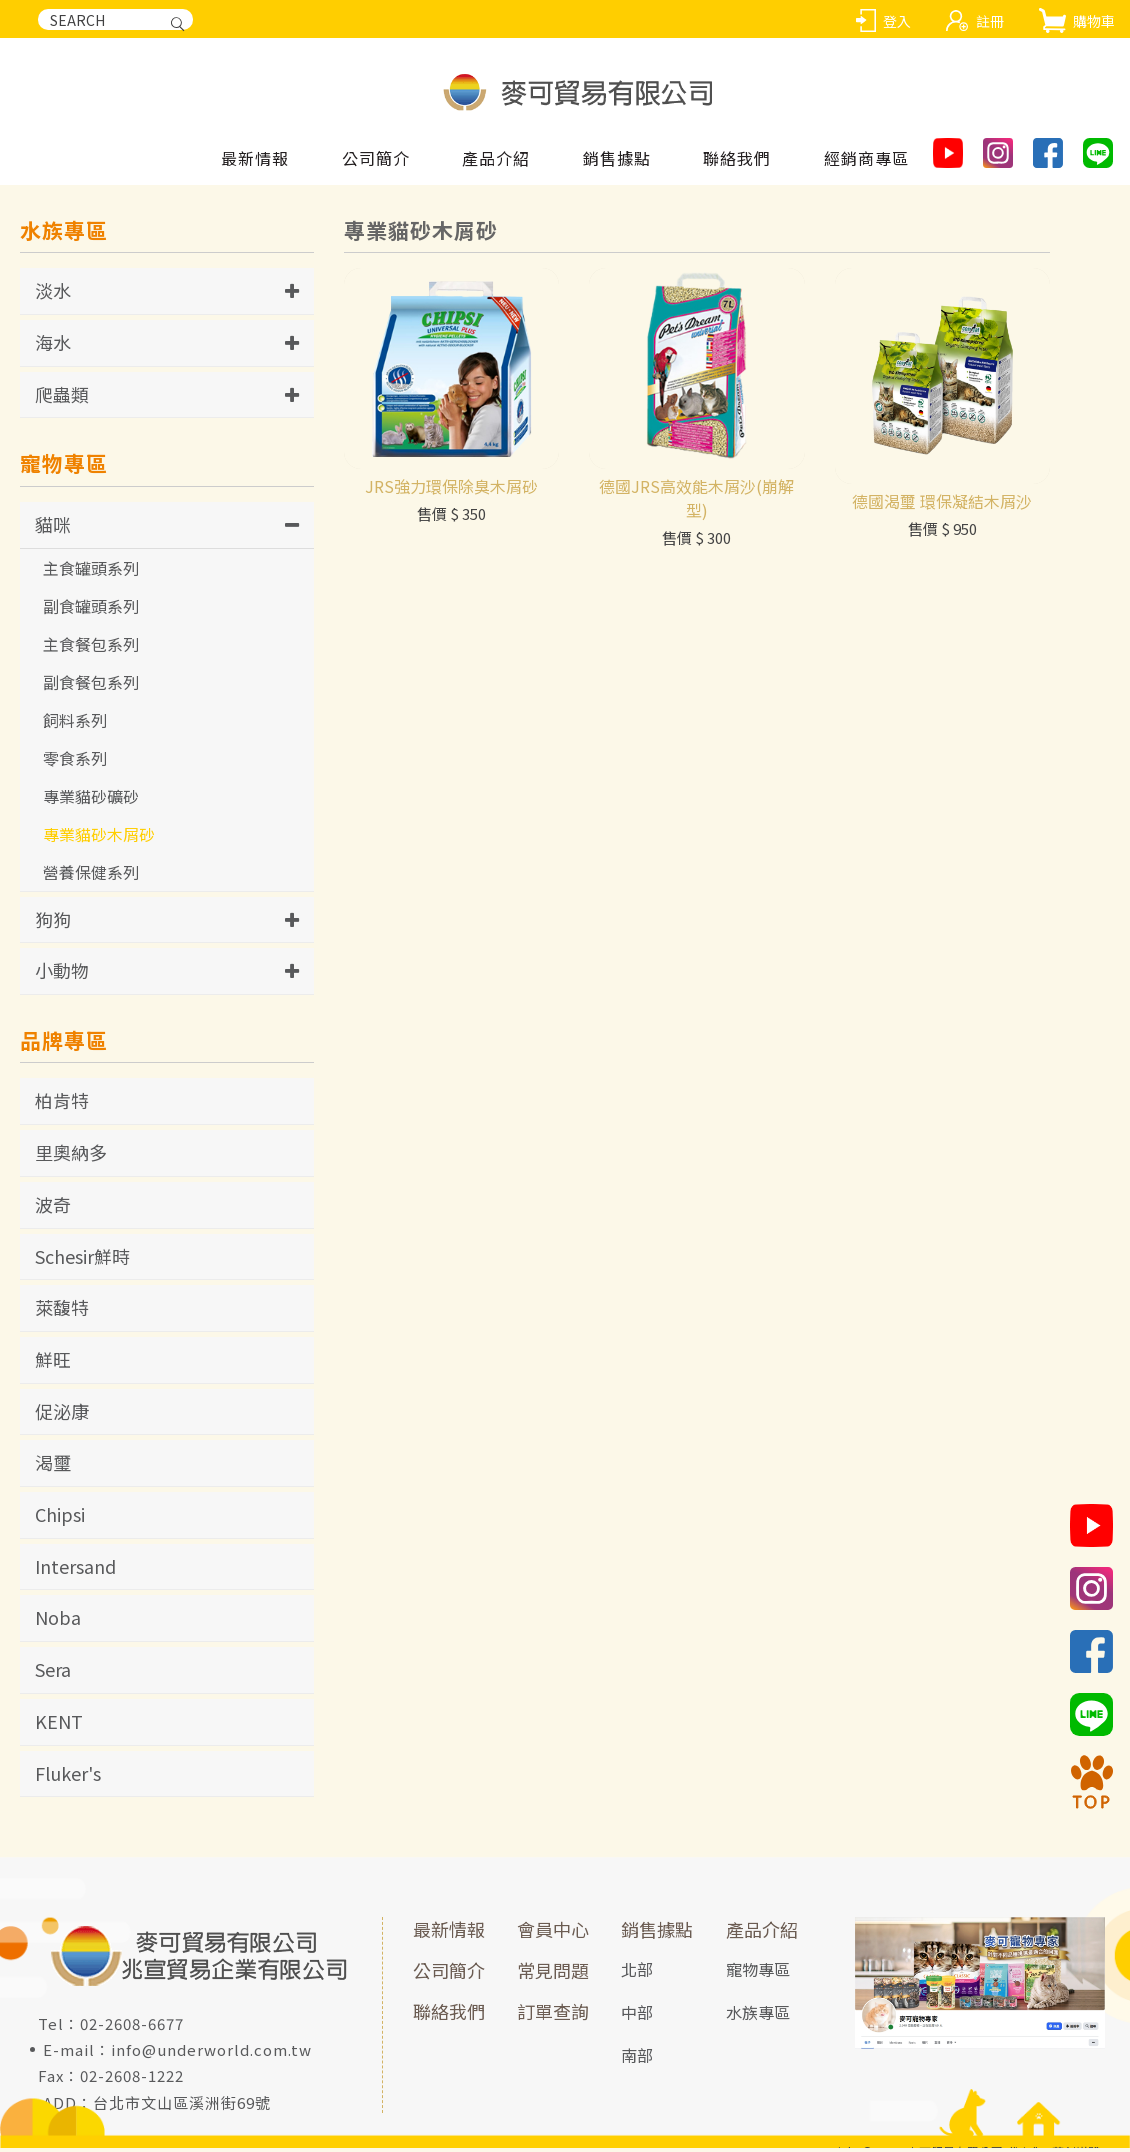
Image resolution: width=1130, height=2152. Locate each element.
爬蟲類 (62, 397)
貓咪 (53, 527)
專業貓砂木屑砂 (99, 837)
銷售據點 (657, 1933)
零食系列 (75, 761)
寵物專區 (758, 1973)
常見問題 (553, 1974)
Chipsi (60, 1518)
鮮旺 (53, 1363)
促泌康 (62, 1414)
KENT (59, 1725)
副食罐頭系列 (91, 609)
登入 (897, 21)
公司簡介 (449, 1974)
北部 (637, 1973)
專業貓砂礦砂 (91, 799)
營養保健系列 (91, 875)
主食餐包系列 (91, 647)
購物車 (1094, 21)
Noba (58, 1621)
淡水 (53, 294)
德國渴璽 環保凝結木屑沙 (942, 582)
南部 (637, 2058)
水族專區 (758, 2015)
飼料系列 (75, 723)
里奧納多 (71, 1156)
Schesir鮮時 (82, 1259)
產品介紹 (762, 1933)
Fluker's (68, 1776)
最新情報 (255, 159)
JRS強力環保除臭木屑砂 (451, 568)
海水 (53, 346)
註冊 (990, 21)
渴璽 (53, 1466)
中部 (637, 2015)
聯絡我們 (449, 2014)
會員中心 (553, 1933)
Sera (53, 1673)
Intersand (75, 1569)
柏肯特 (62, 1104)
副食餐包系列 (91, 685)
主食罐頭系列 (91, 571)
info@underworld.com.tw (211, 2053)
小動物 (62, 974)
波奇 (53, 1207)
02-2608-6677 (132, 2027)
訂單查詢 (553, 2014)
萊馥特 (62, 1311)
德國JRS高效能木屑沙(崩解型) (696, 580)
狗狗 (53, 922)
